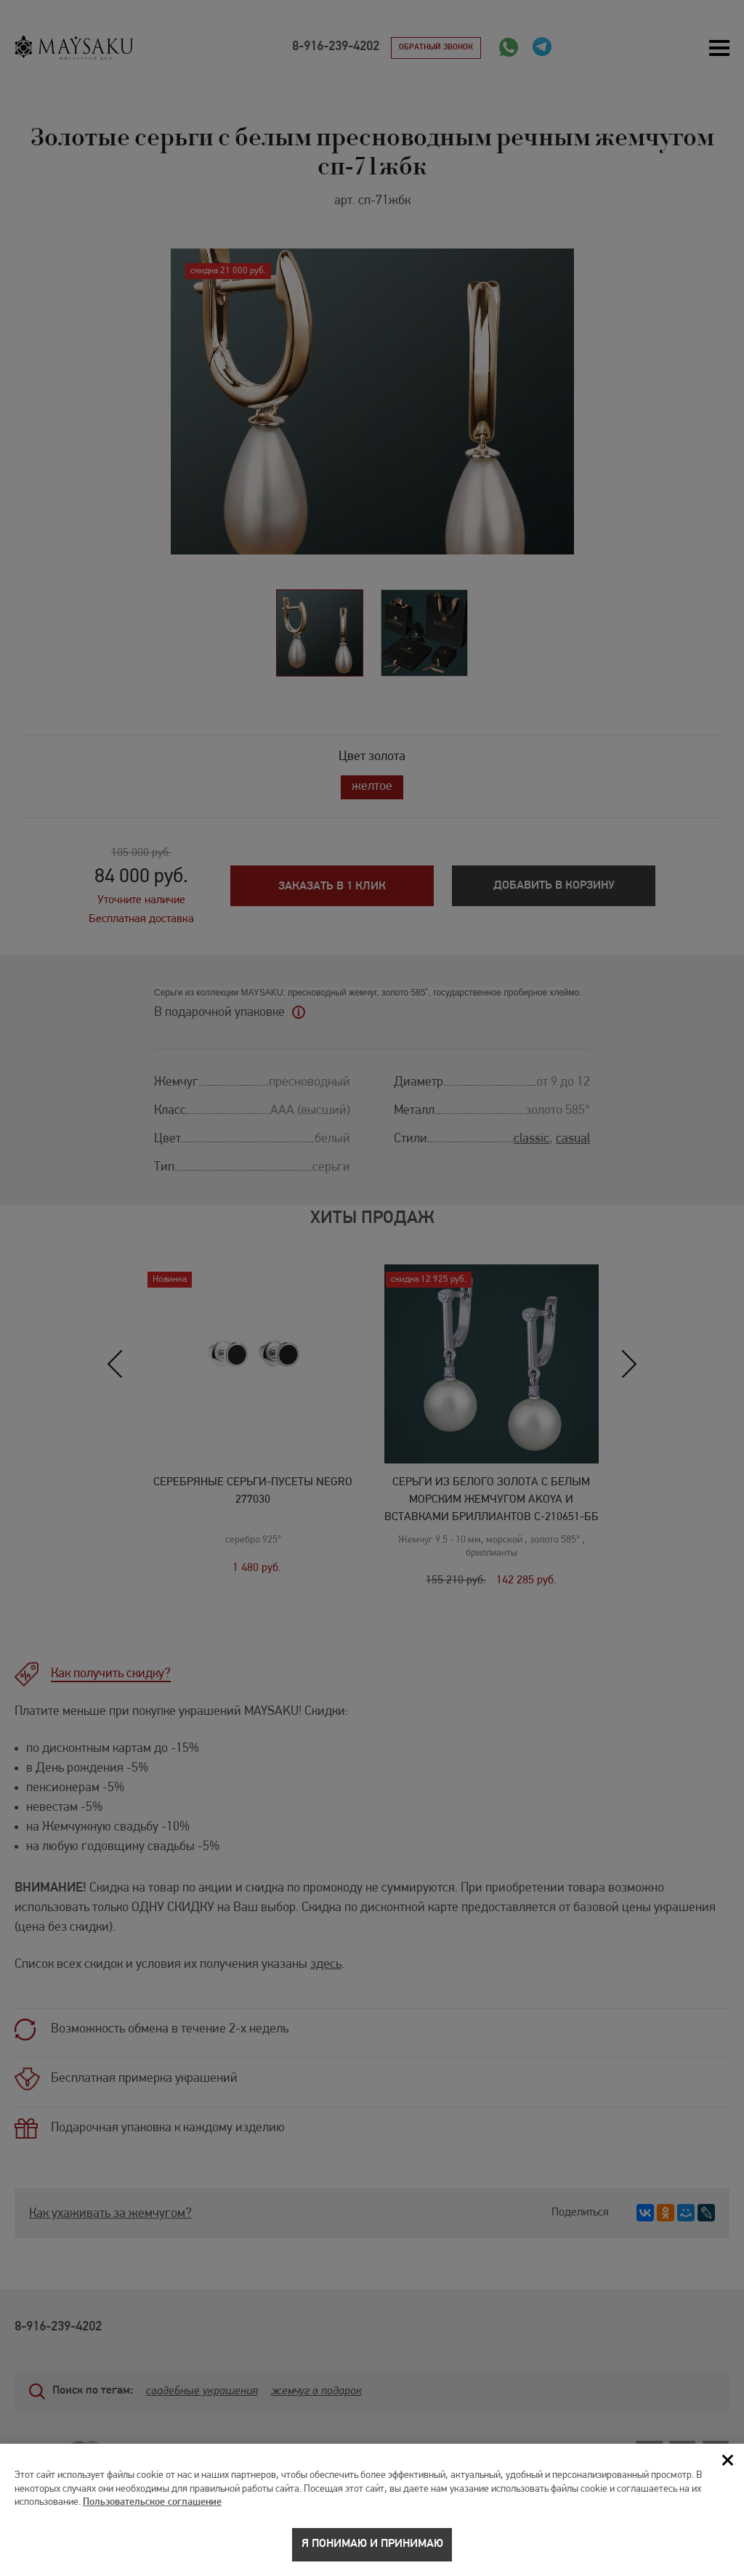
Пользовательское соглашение (152, 2512)
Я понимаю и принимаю (372, 2554)
